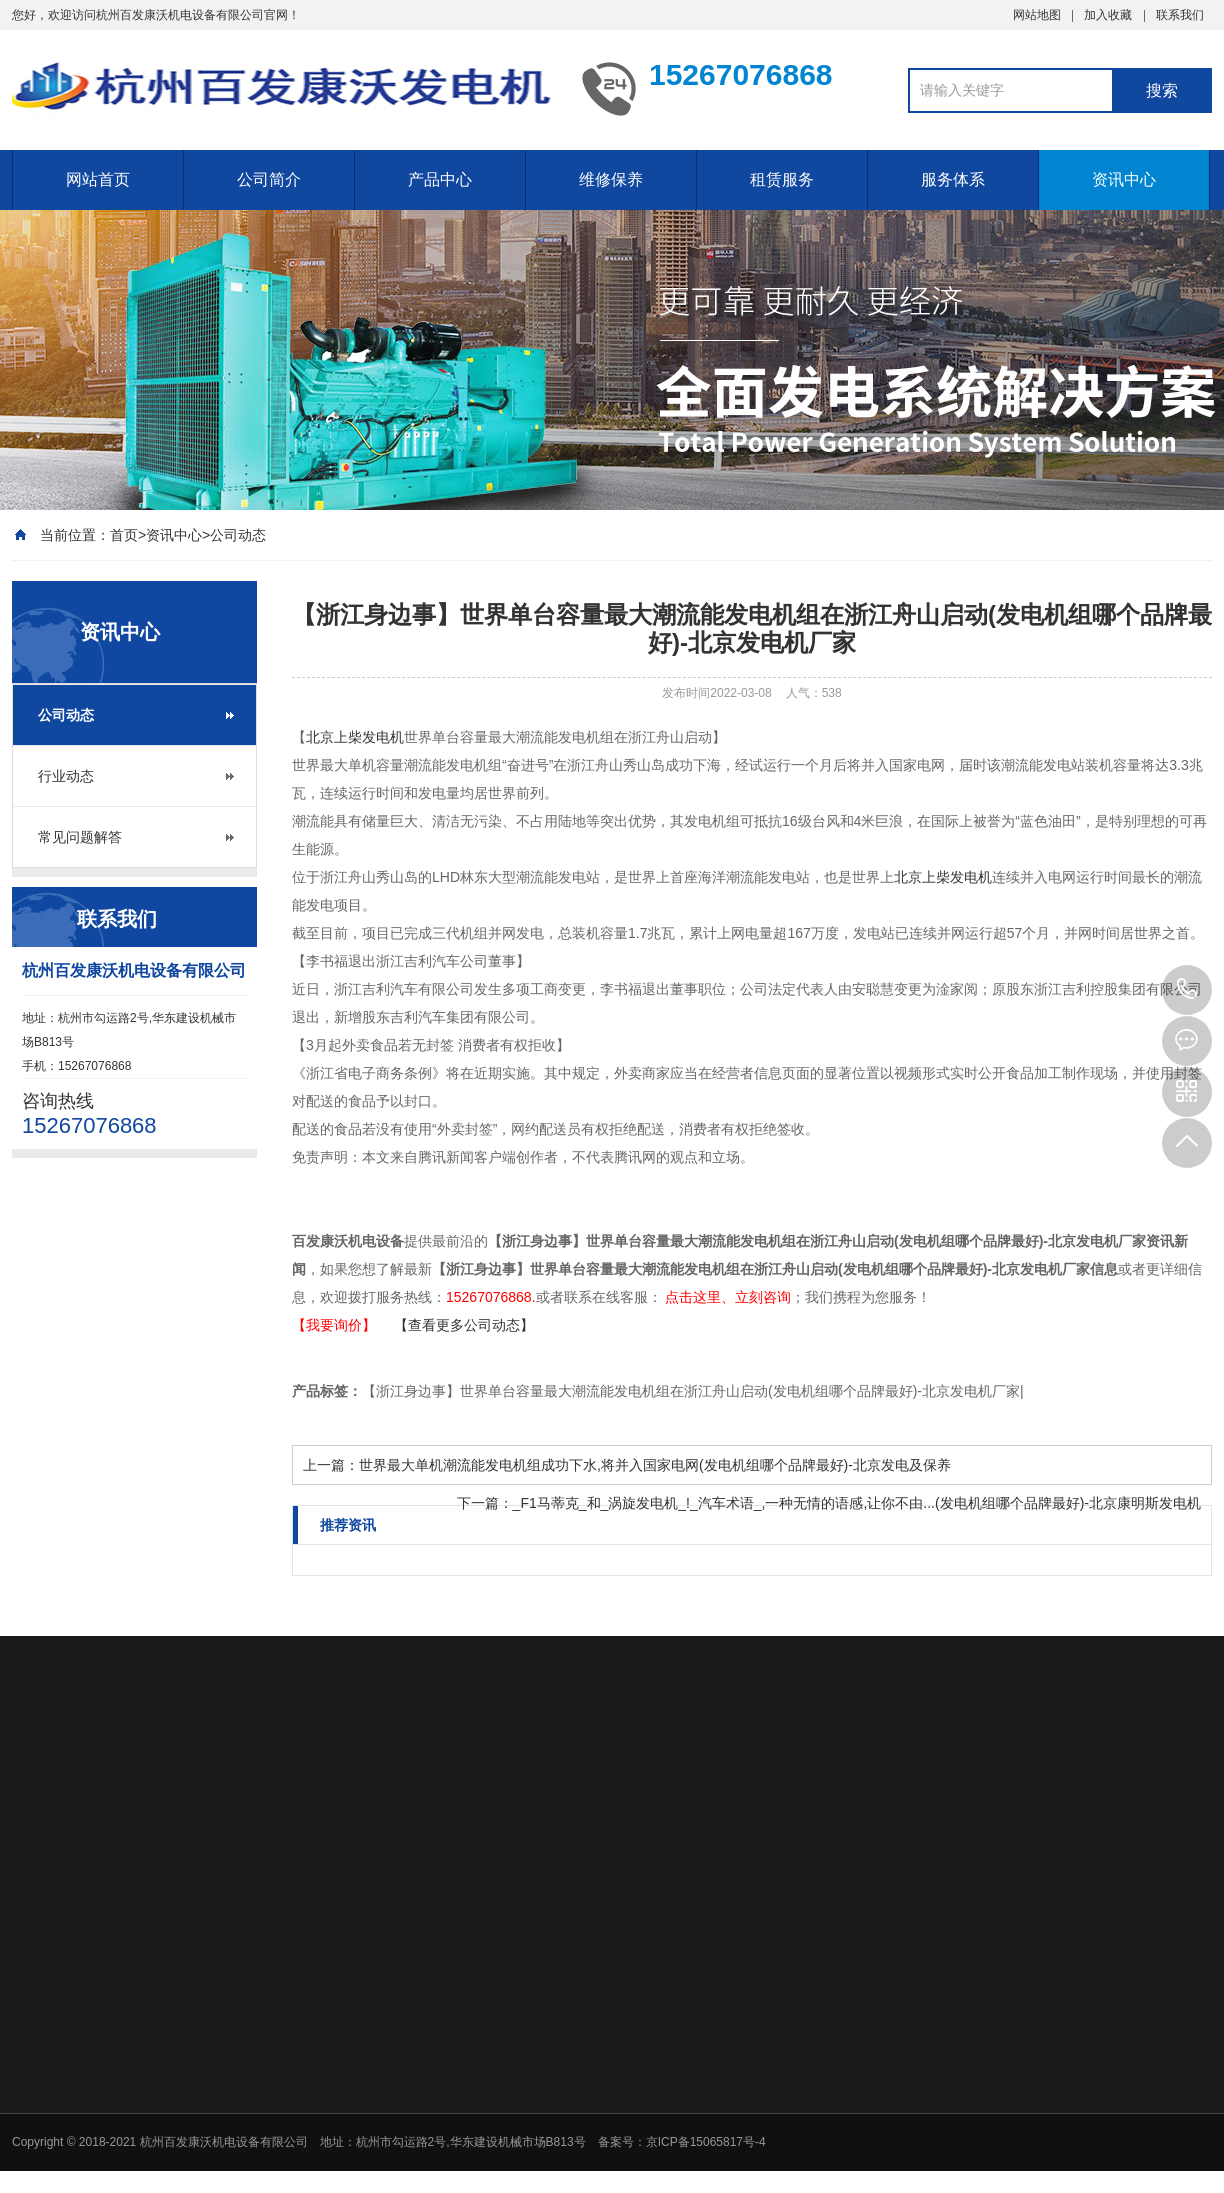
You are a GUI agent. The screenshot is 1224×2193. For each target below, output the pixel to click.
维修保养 (611, 179)
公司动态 (238, 535)
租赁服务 (782, 179)
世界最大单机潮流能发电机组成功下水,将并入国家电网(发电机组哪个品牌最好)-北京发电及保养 (655, 1465)
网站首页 (98, 179)
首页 (124, 535)
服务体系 (953, 179)
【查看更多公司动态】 (464, 1325)
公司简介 (269, 179)
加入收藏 (1108, 15)
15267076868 (1187, 990)
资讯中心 (1124, 179)
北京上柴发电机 (355, 737)
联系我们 (1180, 15)
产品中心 (440, 179)
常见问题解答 (80, 837)
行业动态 (66, 776)
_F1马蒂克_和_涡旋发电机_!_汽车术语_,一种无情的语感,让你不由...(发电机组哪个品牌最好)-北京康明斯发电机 (857, 1503)
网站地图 (1037, 15)
